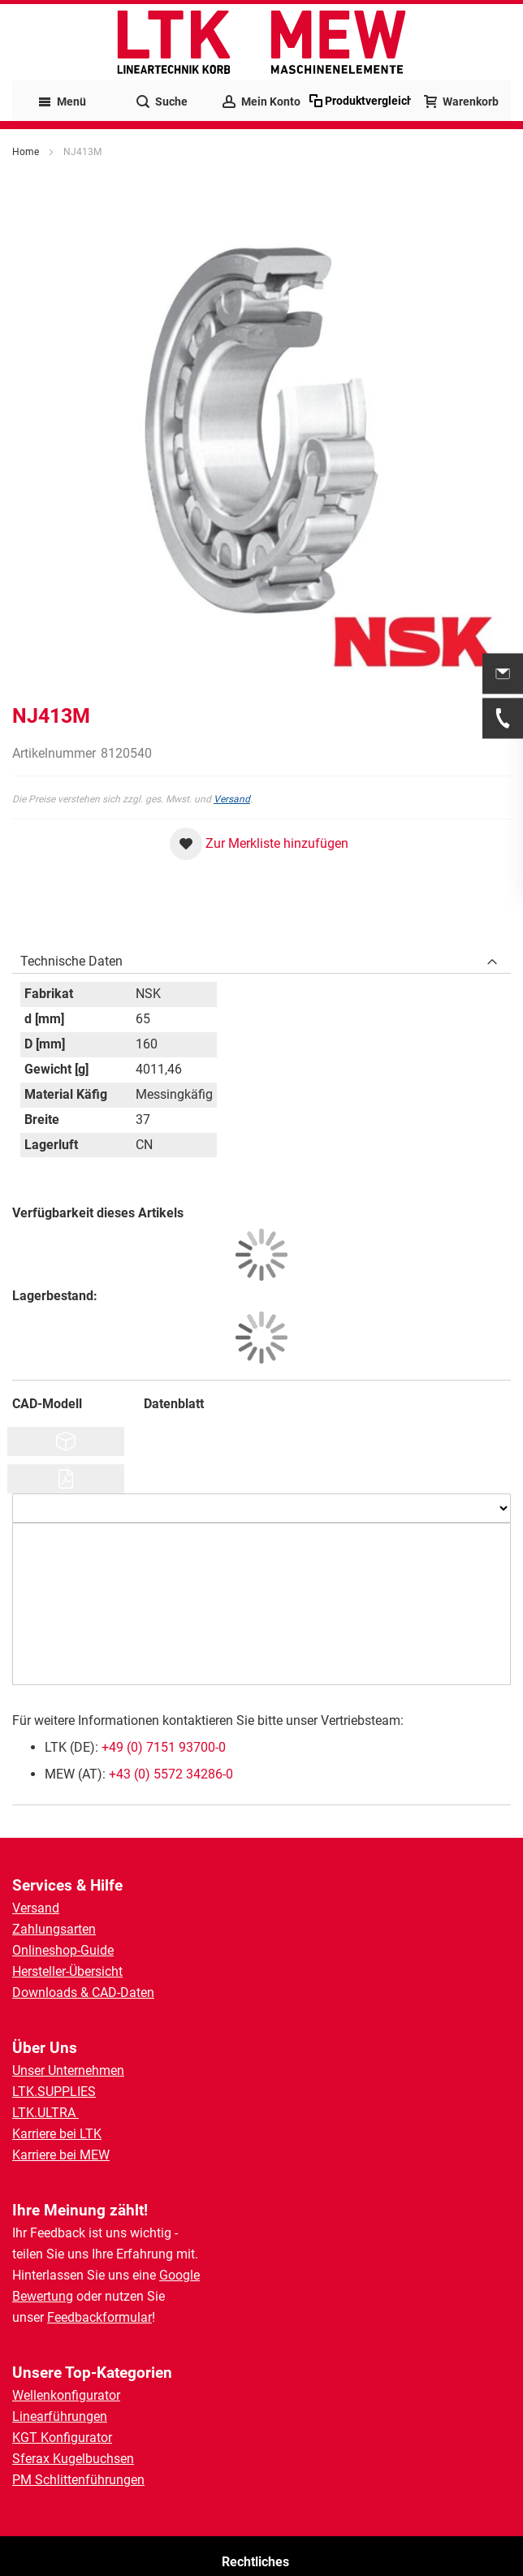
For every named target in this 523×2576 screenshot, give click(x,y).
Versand (232, 799)
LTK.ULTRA (45, 2112)
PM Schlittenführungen (78, 2479)
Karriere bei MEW (61, 2155)
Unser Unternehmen (68, 2070)
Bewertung (42, 2296)
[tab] (261, 957)
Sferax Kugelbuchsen (73, 2458)
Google (179, 2275)
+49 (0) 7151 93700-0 (164, 1747)
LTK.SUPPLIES (54, 2091)
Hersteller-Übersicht (67, 1971)
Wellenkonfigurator (66, 2395)
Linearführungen (59, 2416)
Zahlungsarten (54, 1929)
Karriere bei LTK (57, 2134)
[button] (259, 844)
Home (25, 152)
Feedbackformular (99, 2317)
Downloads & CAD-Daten (83, 1992)
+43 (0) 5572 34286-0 (171, 1774)
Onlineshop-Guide (63, 1950)
